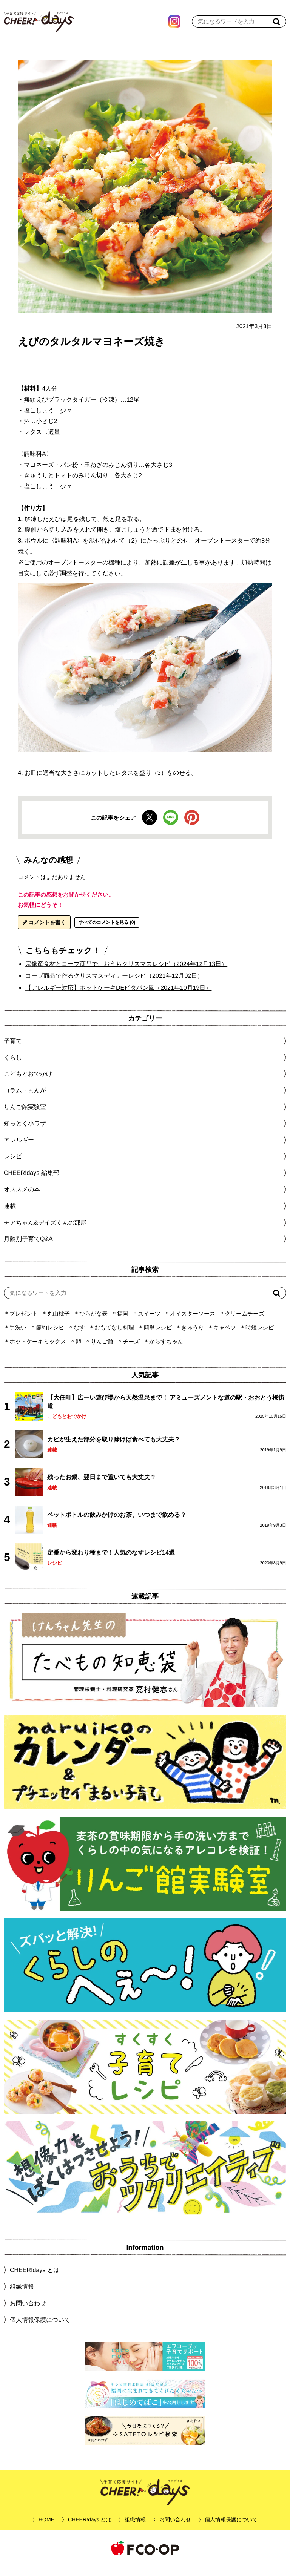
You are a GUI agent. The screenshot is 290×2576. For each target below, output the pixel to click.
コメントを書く (44, 932)
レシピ (54, 1572)
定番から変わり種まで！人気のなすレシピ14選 (111, 1562)
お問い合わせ (28, 2312)
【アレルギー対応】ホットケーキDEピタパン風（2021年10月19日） (118, 997)
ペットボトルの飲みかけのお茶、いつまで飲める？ (116, 1524)
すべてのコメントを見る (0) (107, 931)
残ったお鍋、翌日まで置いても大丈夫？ (101, 1486)
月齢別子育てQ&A (28, 1248)
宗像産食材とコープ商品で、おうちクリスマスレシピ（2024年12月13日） (126, 973)
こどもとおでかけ (66, 1426)
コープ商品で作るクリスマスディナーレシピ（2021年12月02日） (114, 985)
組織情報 (22, 2296)
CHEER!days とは (34, 2279)
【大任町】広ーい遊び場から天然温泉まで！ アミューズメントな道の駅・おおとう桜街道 (165, 1411)
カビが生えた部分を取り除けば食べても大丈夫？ (113, 1449)
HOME (46, 2529)
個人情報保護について (40, 2329)
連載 (10, 1215)
